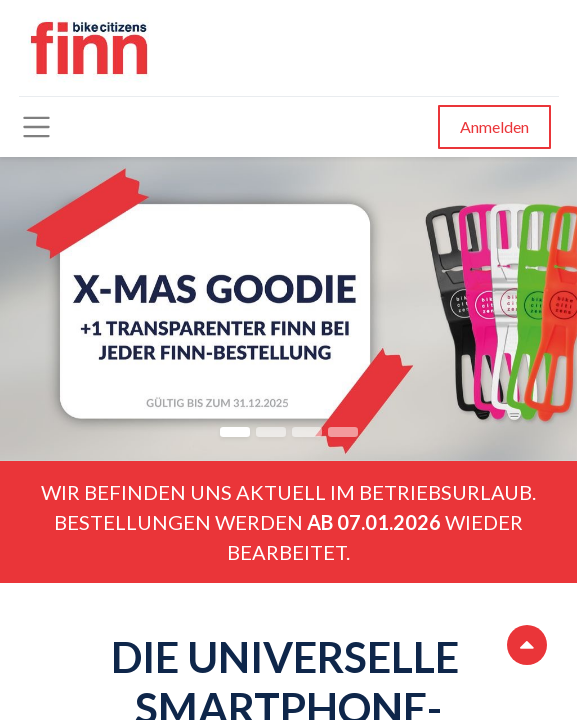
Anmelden (494, 126)
